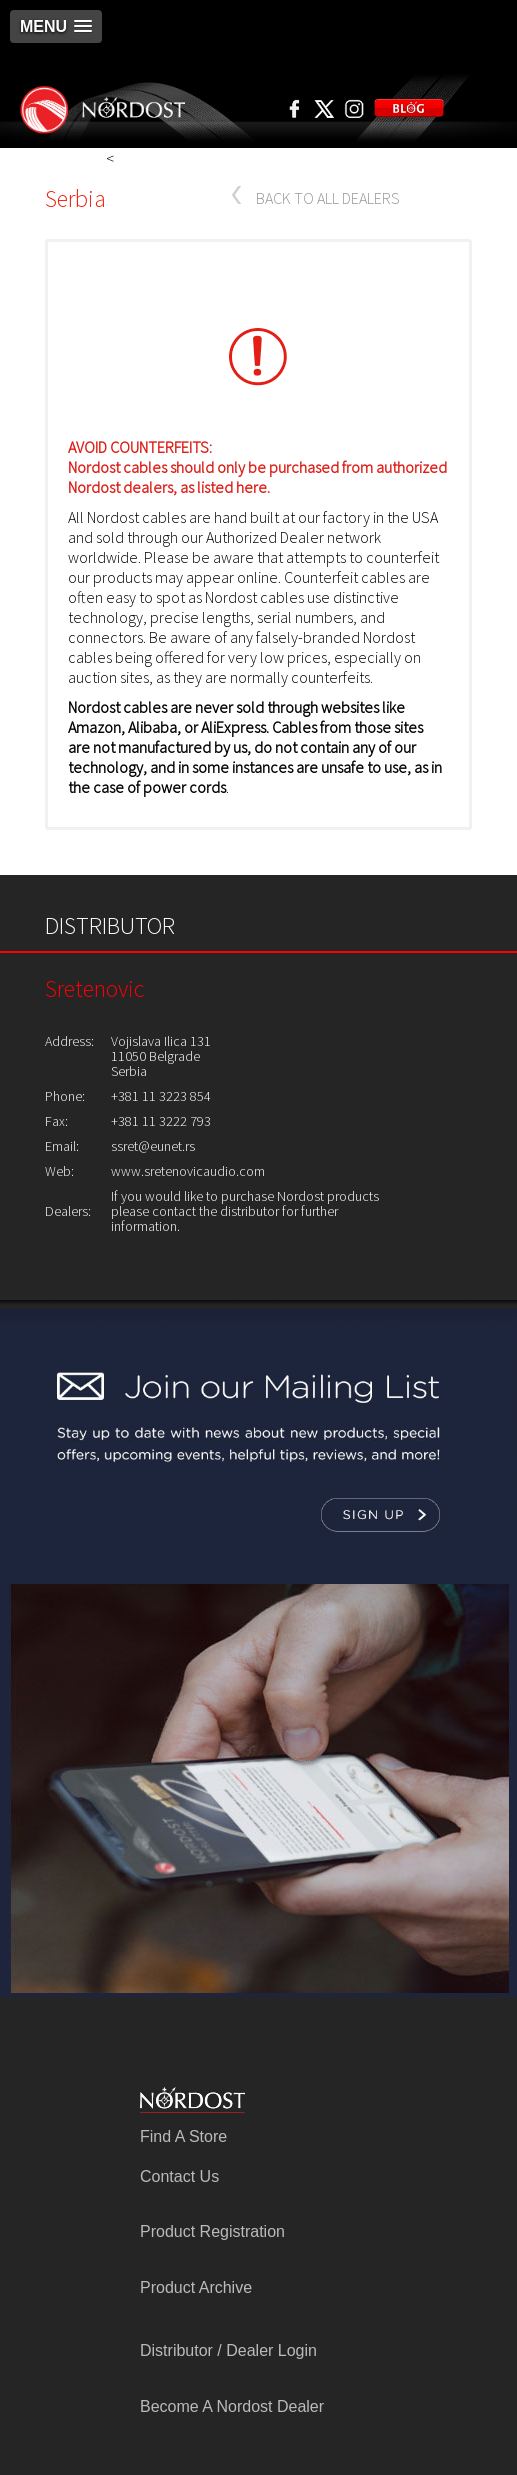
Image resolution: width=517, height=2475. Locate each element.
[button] (56, 26)
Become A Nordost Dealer (232, 2406)
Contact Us (179, 2176)
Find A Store (183, 2136)
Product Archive (196, 2287)
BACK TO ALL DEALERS (328, 198)
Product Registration (212, 2231)
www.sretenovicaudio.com (188, 1171)
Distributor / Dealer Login (228, 2350)
